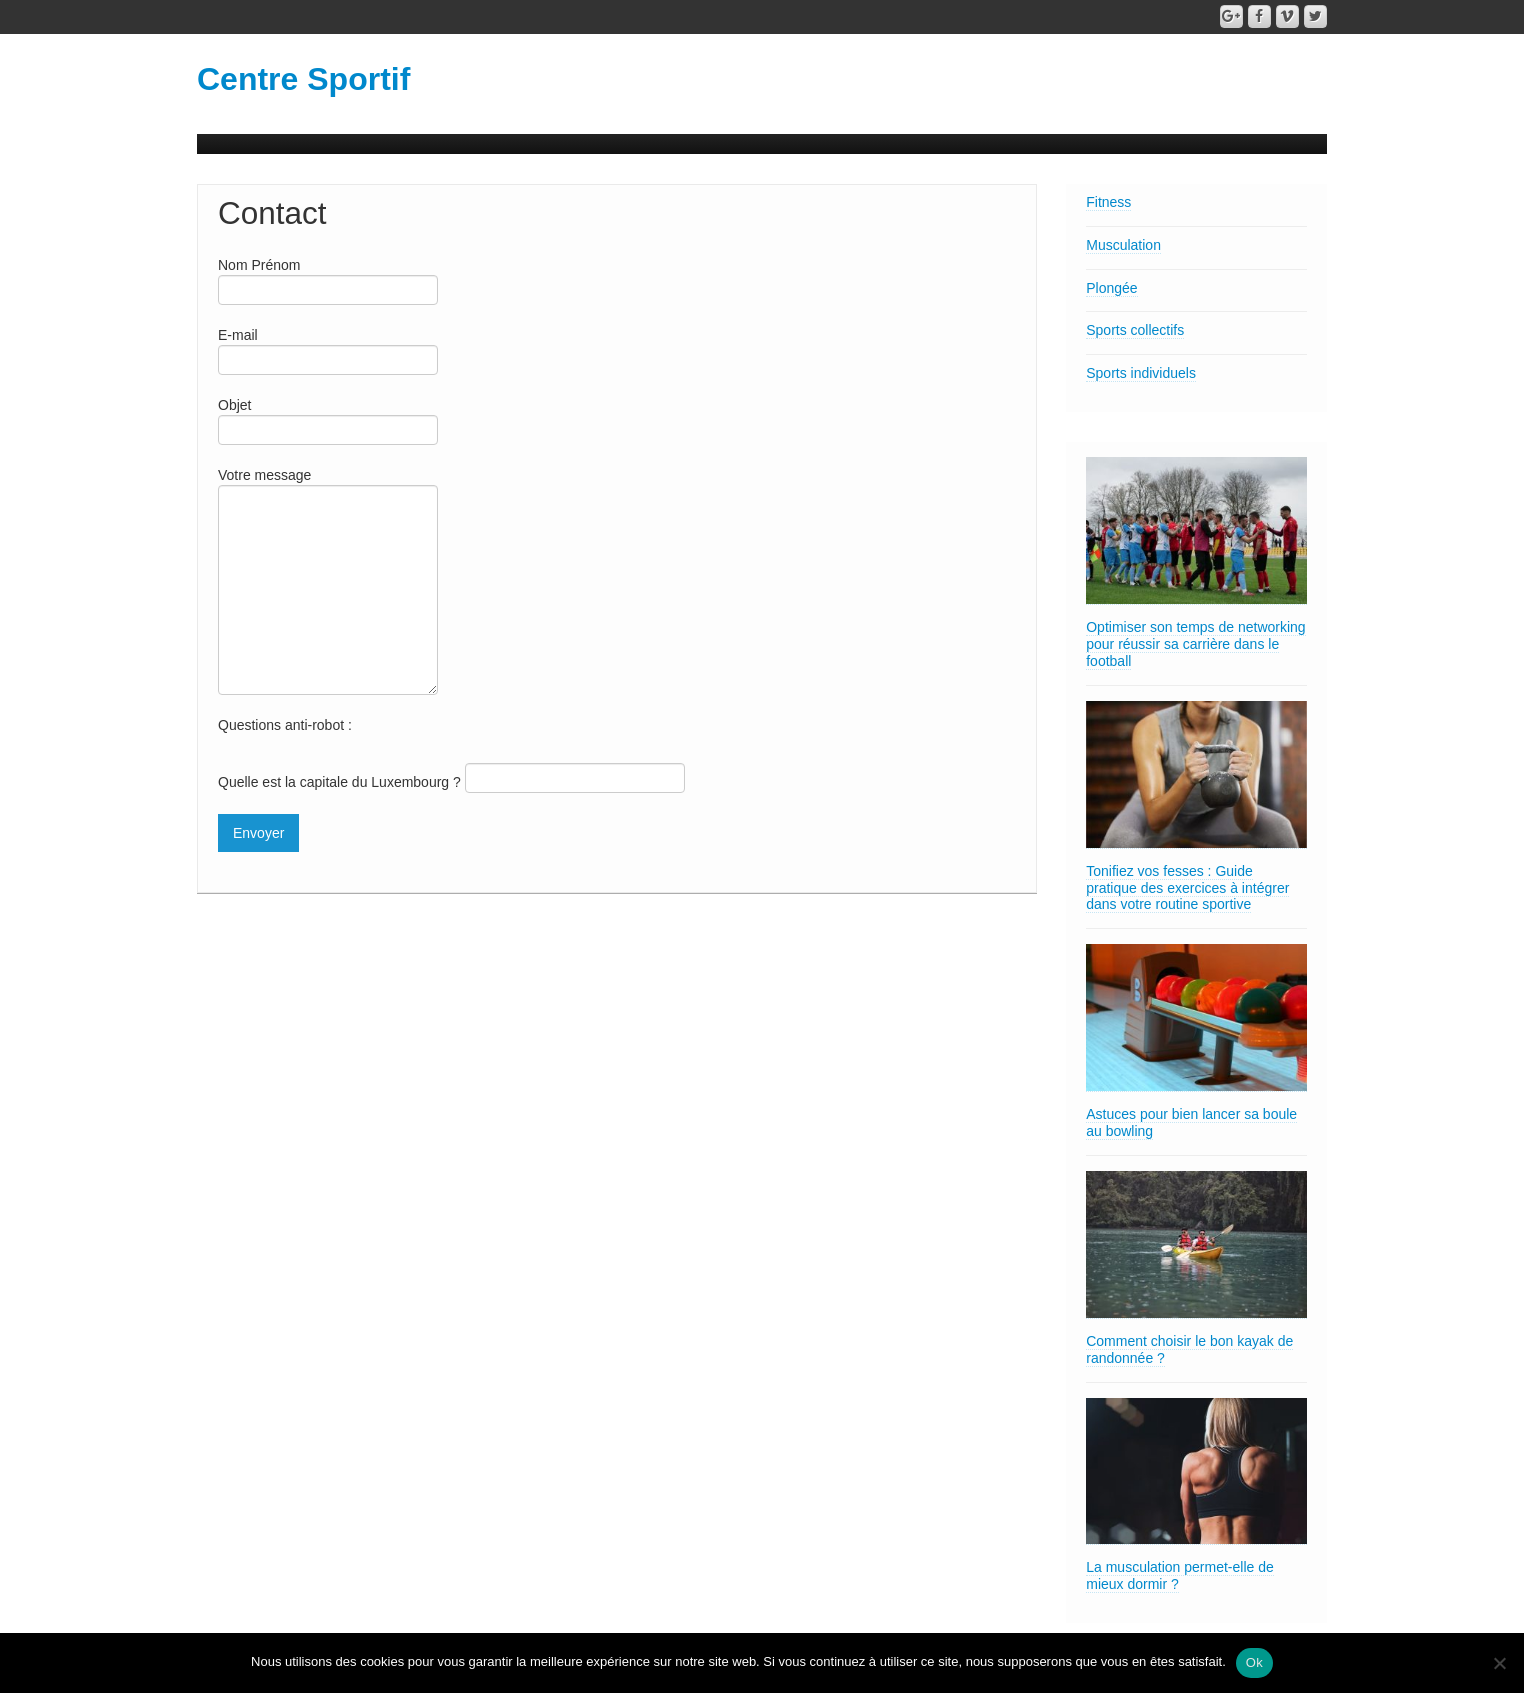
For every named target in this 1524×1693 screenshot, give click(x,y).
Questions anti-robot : (285, 725)
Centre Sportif (303, 79)
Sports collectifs (1135, 330)
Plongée (1111, 288)
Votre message (328, 534)
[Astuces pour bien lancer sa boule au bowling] (1196, 1018)
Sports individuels (1141, 373)
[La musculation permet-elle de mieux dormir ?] (1196, 1471)
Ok (1254, 1662)
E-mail (328, 349)
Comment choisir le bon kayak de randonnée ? (1189, 1349)
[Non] (1499, 1663)
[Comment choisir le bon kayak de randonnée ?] (1196, 1245)
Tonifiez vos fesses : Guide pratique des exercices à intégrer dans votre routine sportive (1187, 888)
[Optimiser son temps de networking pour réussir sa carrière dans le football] (1196, 531)
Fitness (1108, 202)
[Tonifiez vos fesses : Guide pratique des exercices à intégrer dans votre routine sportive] (1196, 775)
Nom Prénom (328, 279)
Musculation (1123, 245)
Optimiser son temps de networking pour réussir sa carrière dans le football (1195, 644)
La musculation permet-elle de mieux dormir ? (1180, 1575)
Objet (328, 419)
